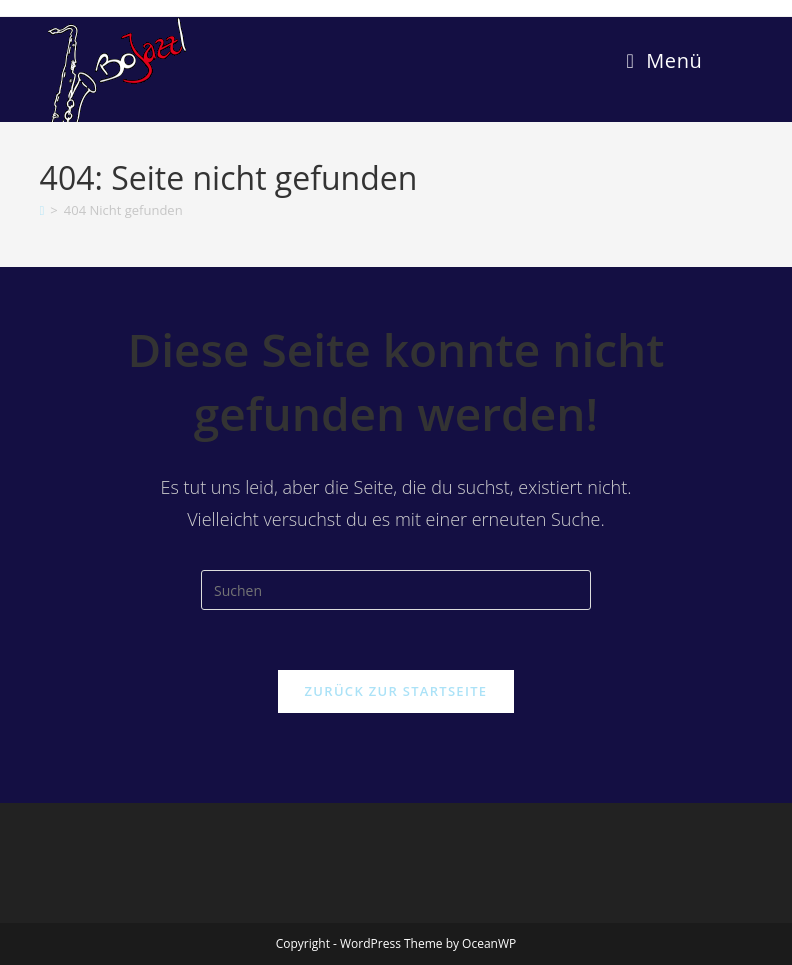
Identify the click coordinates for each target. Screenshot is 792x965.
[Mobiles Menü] (665, 60)
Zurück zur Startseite (396, 691)
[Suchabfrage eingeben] (396, 590)
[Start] (42, 210)
